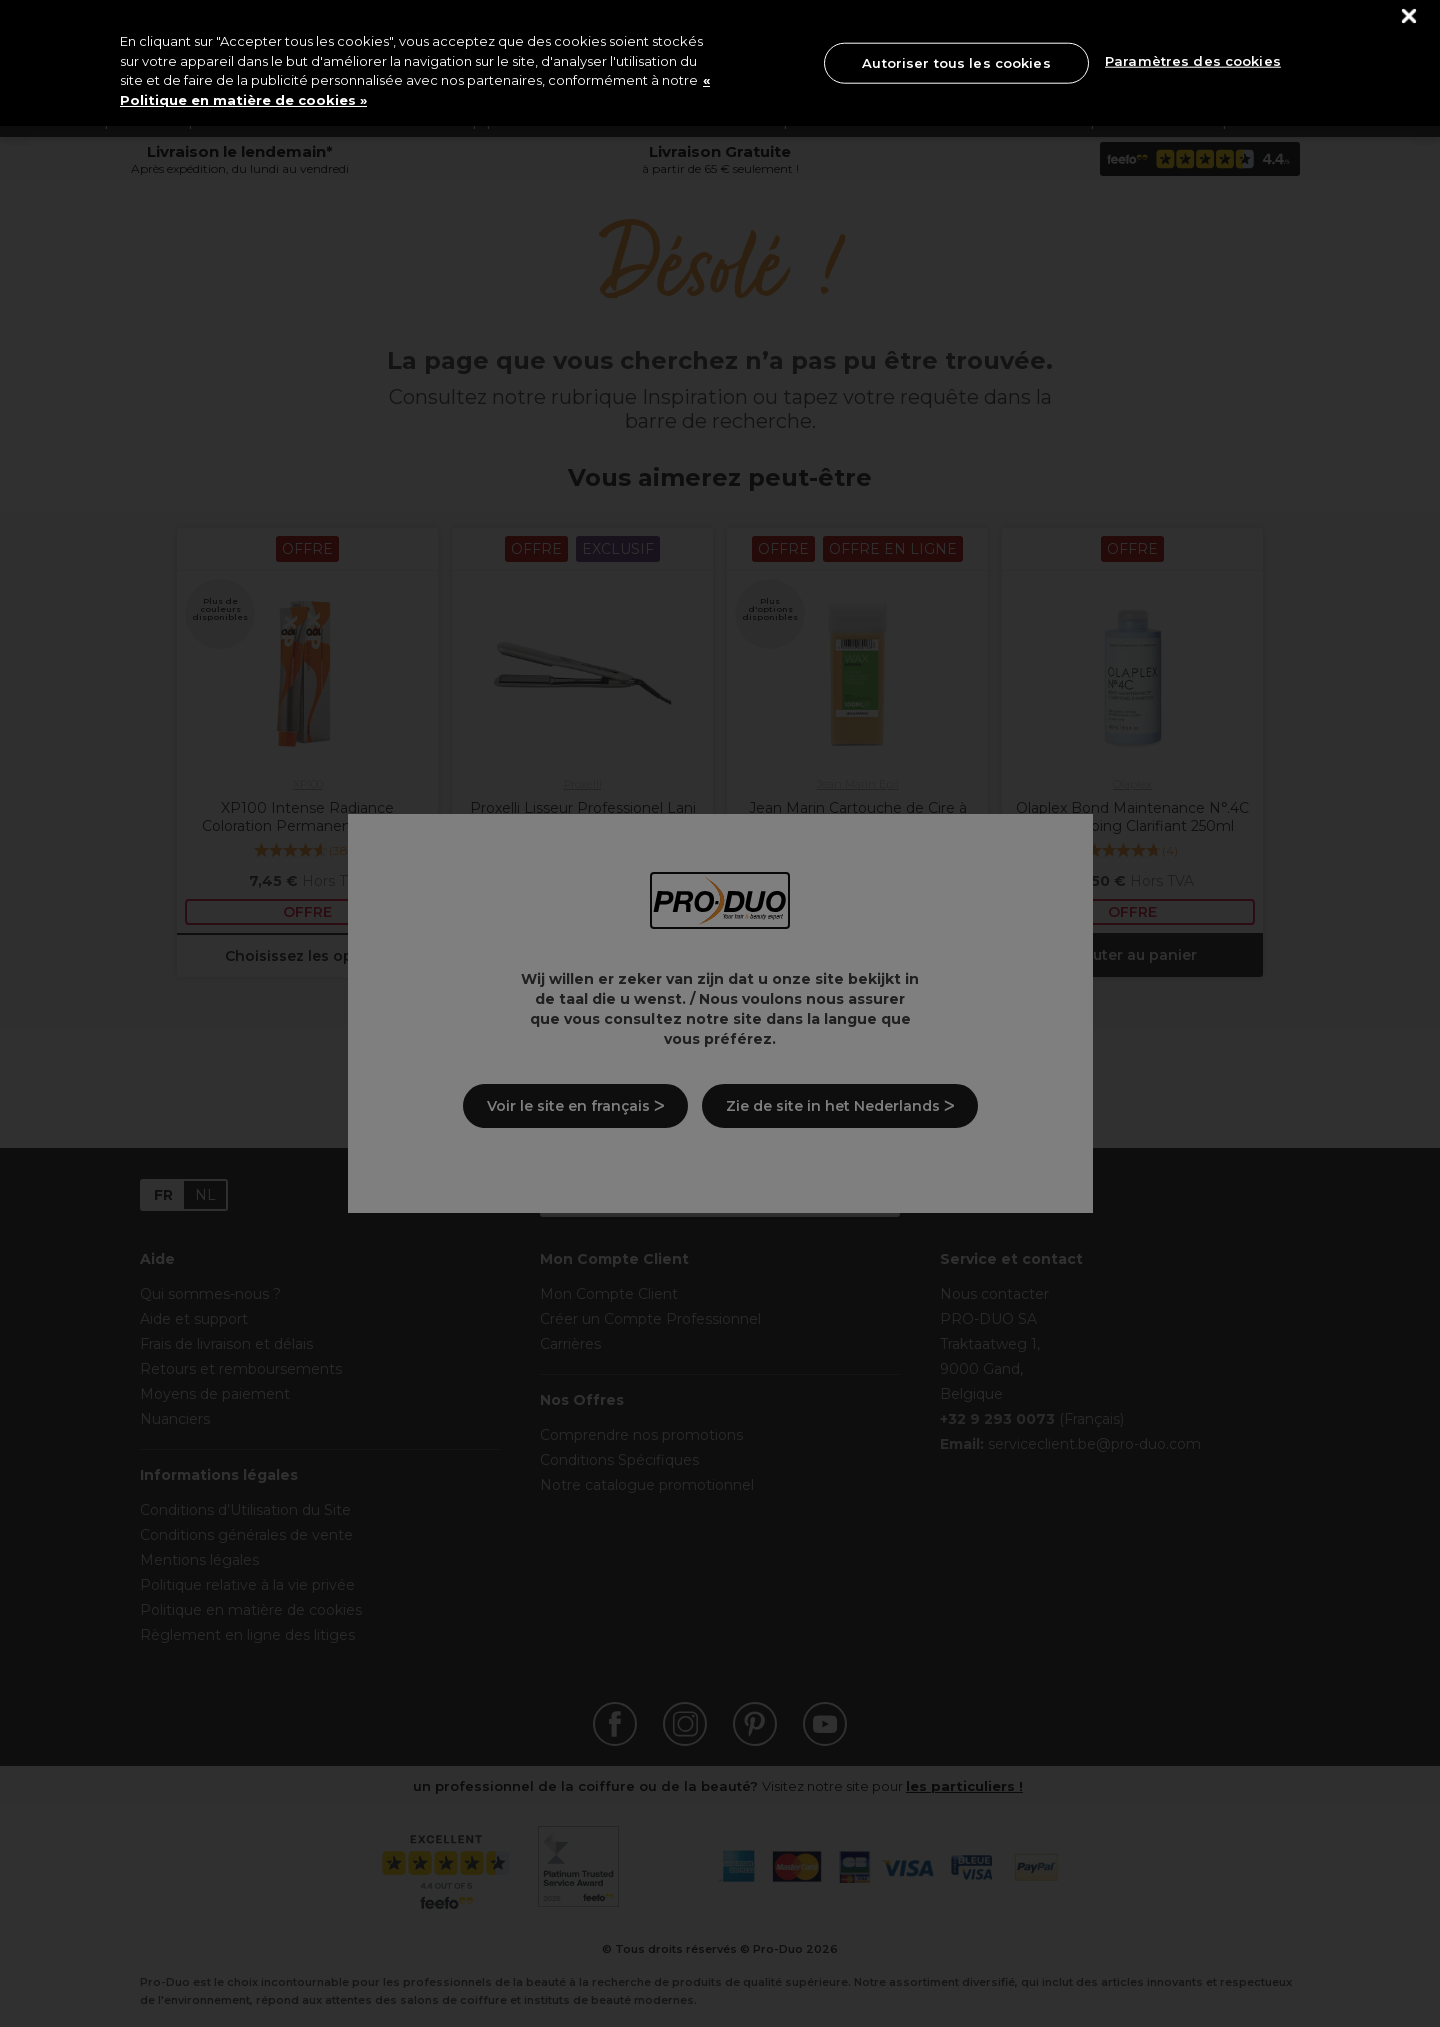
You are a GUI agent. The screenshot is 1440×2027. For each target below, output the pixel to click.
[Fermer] (1409, 16)
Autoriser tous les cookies (956, 62)
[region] (720, 63)
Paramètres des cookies (1193, 61)
